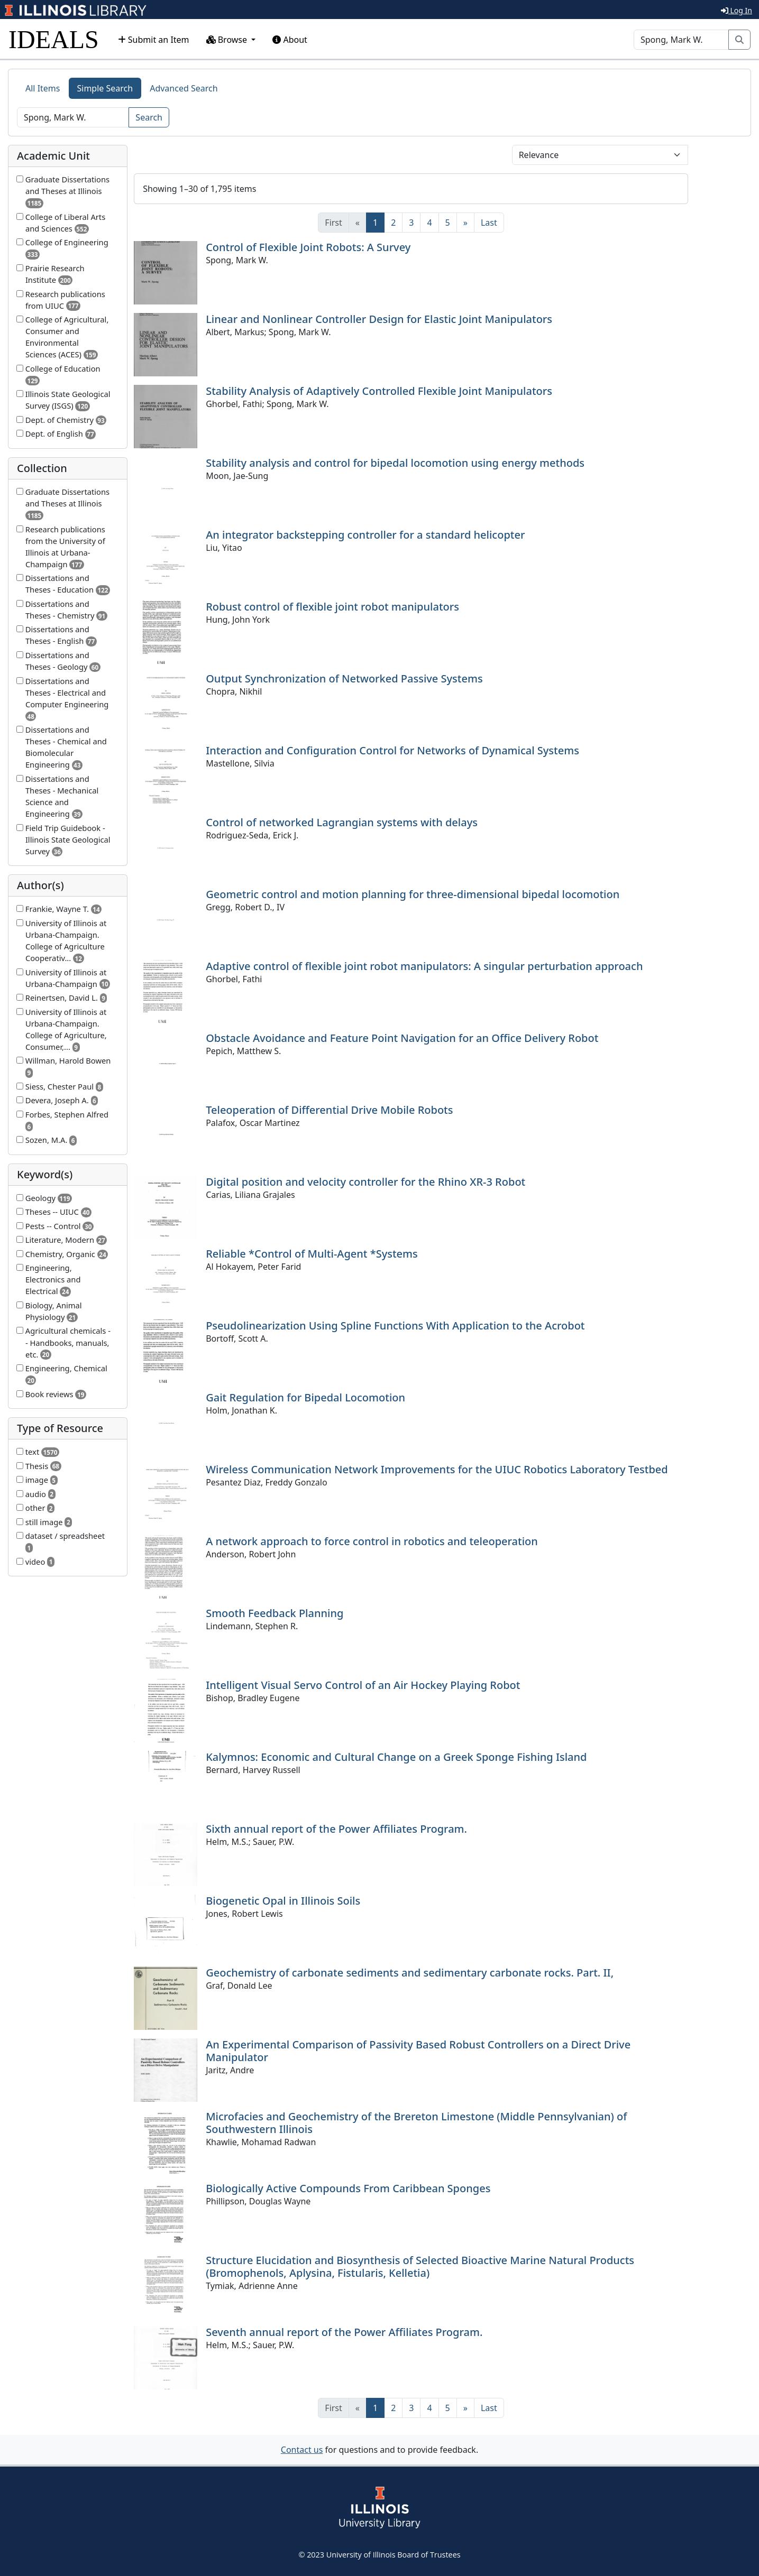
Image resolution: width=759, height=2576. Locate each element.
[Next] (465, 223)
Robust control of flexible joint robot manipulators (332, 606)
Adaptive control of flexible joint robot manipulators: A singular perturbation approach (424, 966)
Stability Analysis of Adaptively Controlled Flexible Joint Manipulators (379, 391)
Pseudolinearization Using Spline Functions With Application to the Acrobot (395, 1325)
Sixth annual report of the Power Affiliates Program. (336, 1829)
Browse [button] (228, 39)
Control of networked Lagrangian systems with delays (342, 822)
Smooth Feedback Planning (274, 1613)
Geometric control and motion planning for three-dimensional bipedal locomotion (412, 894)
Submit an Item (153, 39)
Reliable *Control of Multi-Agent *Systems (312, 1254)
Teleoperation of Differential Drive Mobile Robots (329, 1110)
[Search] (681, 40)
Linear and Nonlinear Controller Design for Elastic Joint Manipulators (379, 319)
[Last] (489, 223)
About (289, 39)
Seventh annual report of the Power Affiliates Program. (344, 2332)
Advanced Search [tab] (183, 88)
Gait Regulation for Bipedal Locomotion (305, 1397)
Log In (736, 10)
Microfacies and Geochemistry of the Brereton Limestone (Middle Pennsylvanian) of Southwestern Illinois (416, 2122)
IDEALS (53, 39)
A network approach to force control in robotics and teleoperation (372, 1541)
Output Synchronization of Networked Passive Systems (344, 678)
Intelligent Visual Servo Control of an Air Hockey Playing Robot (363, 1685)
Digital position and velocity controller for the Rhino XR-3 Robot (365, 1182)
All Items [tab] (42, 88)
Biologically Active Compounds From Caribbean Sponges (348, 2188)
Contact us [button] (302, 2449)
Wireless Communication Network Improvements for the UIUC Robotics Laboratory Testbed (437, 1469)
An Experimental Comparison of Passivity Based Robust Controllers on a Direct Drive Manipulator (418, 2050)
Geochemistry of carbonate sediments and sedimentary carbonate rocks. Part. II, (410, 1972)
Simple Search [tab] (105, 88)
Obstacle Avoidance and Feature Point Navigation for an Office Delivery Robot (402, 1038)
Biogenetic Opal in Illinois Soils (283, 1901)
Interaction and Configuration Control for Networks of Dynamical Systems (392, 750)
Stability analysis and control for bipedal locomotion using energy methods (395, 463)
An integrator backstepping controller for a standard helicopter (365, 535)
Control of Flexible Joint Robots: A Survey (308, 247)
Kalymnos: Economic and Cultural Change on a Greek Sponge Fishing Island (396, 1757)
